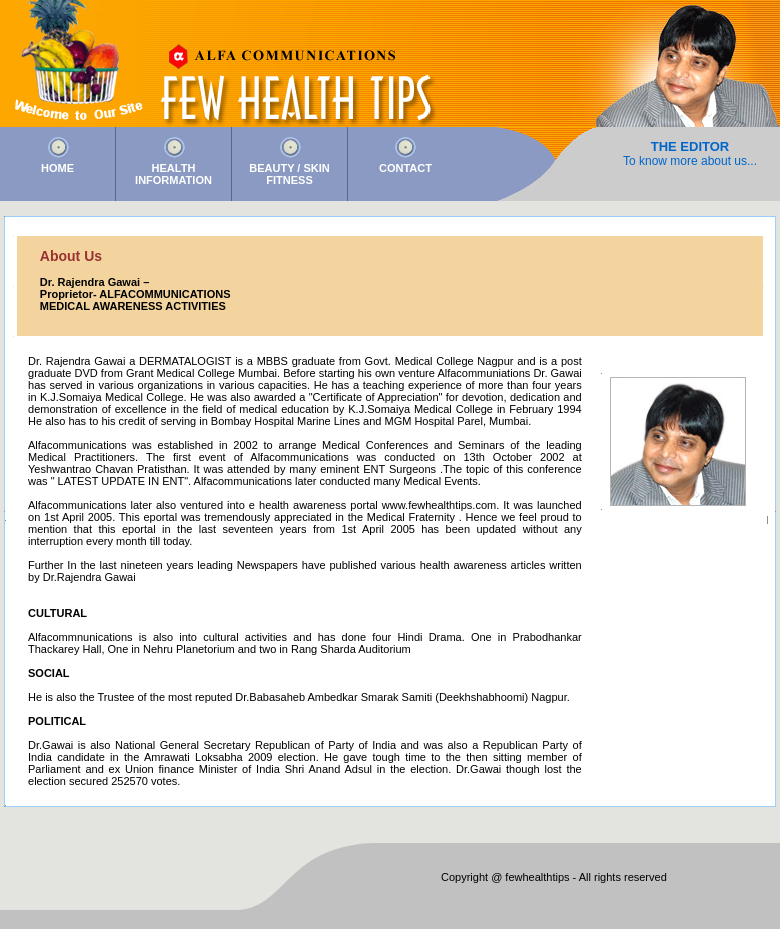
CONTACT (405, 168)
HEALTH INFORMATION (173, 174)
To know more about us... (690, 161)
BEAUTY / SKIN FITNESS (289, 174)
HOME (57, 168)
